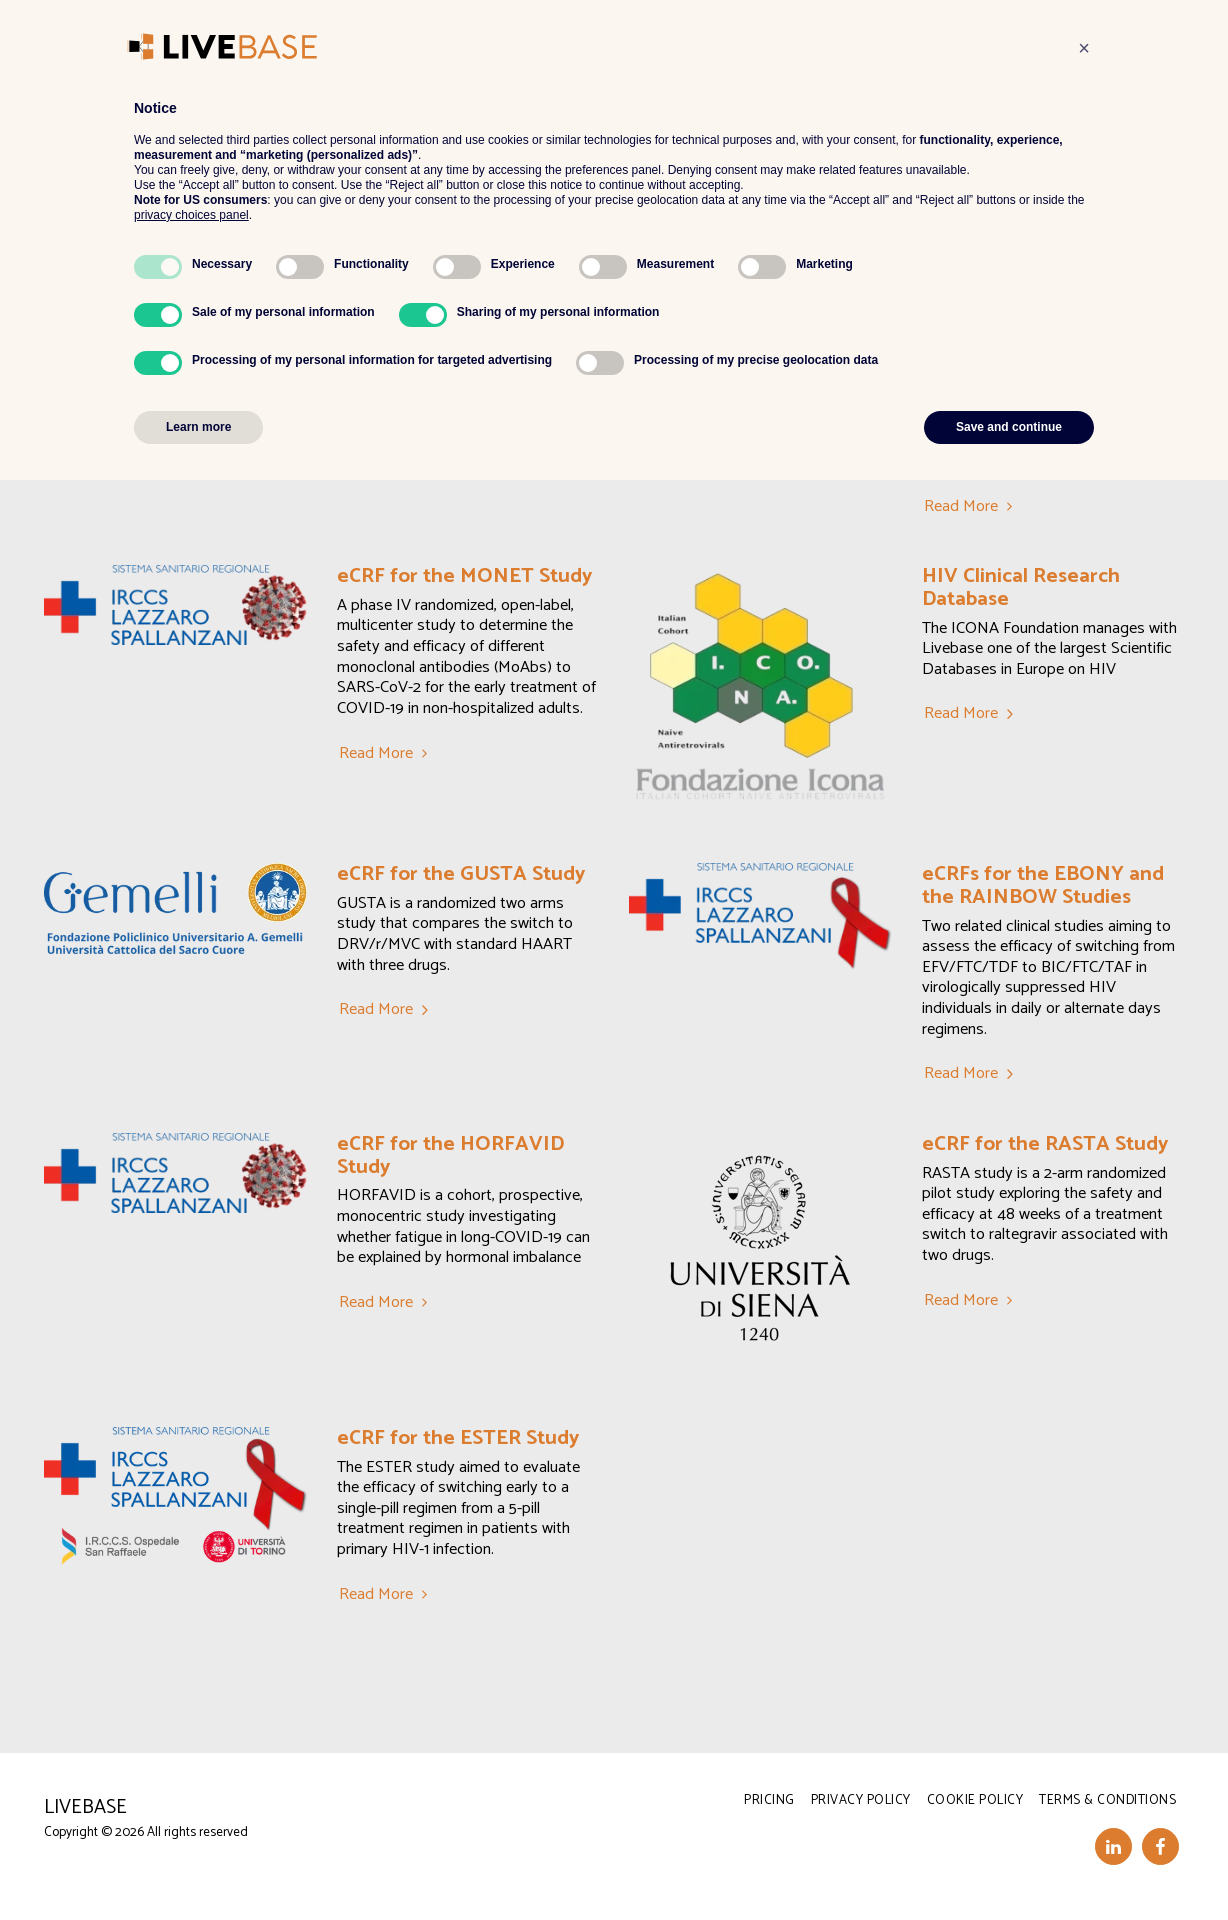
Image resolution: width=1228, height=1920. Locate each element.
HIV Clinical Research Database (1021, 587)
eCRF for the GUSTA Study (461, 874)
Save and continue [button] (1009, 1867)
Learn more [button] (198, 1867)
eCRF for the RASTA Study (1045, 1144)
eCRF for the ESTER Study (458, 1438)
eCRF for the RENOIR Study (1051, 329)
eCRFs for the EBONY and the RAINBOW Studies (1043, 885)
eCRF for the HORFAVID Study (450, 1155)
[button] (616, 39)
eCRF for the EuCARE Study (465, 329)
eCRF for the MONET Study (464, 576)
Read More (386, 465)
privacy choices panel (191, 1655)
